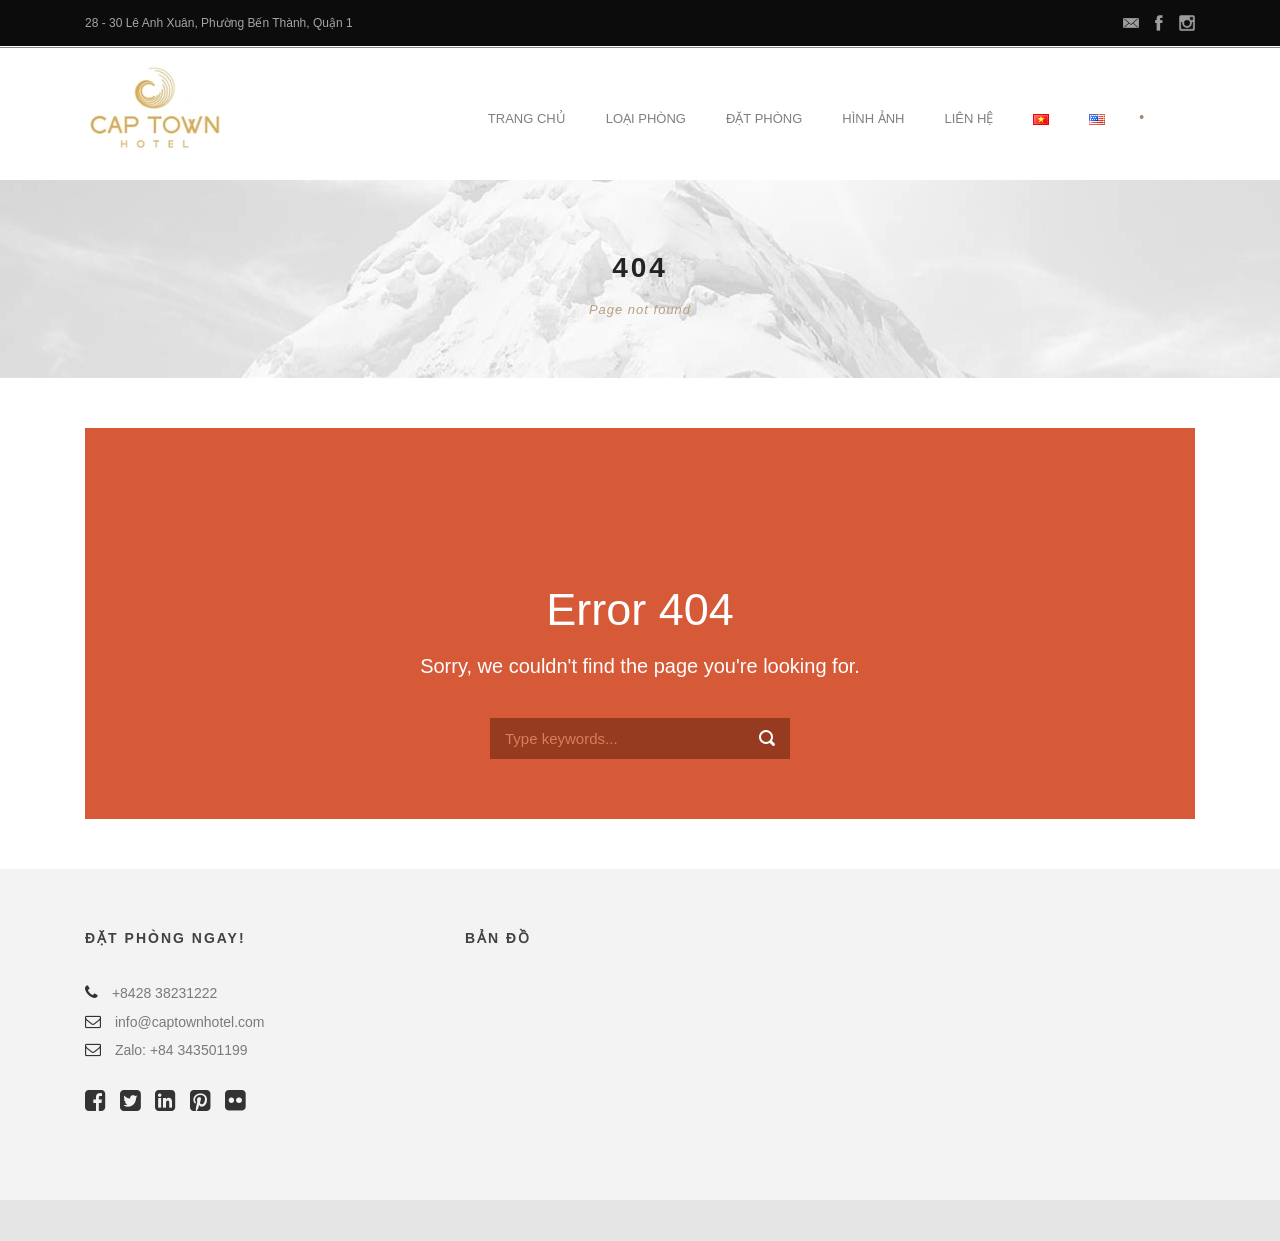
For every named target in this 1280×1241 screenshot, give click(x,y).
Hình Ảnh (873, 118)
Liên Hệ (969, 118)
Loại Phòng (646, 118)
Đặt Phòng (764, 118)
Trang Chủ (527, 118)
